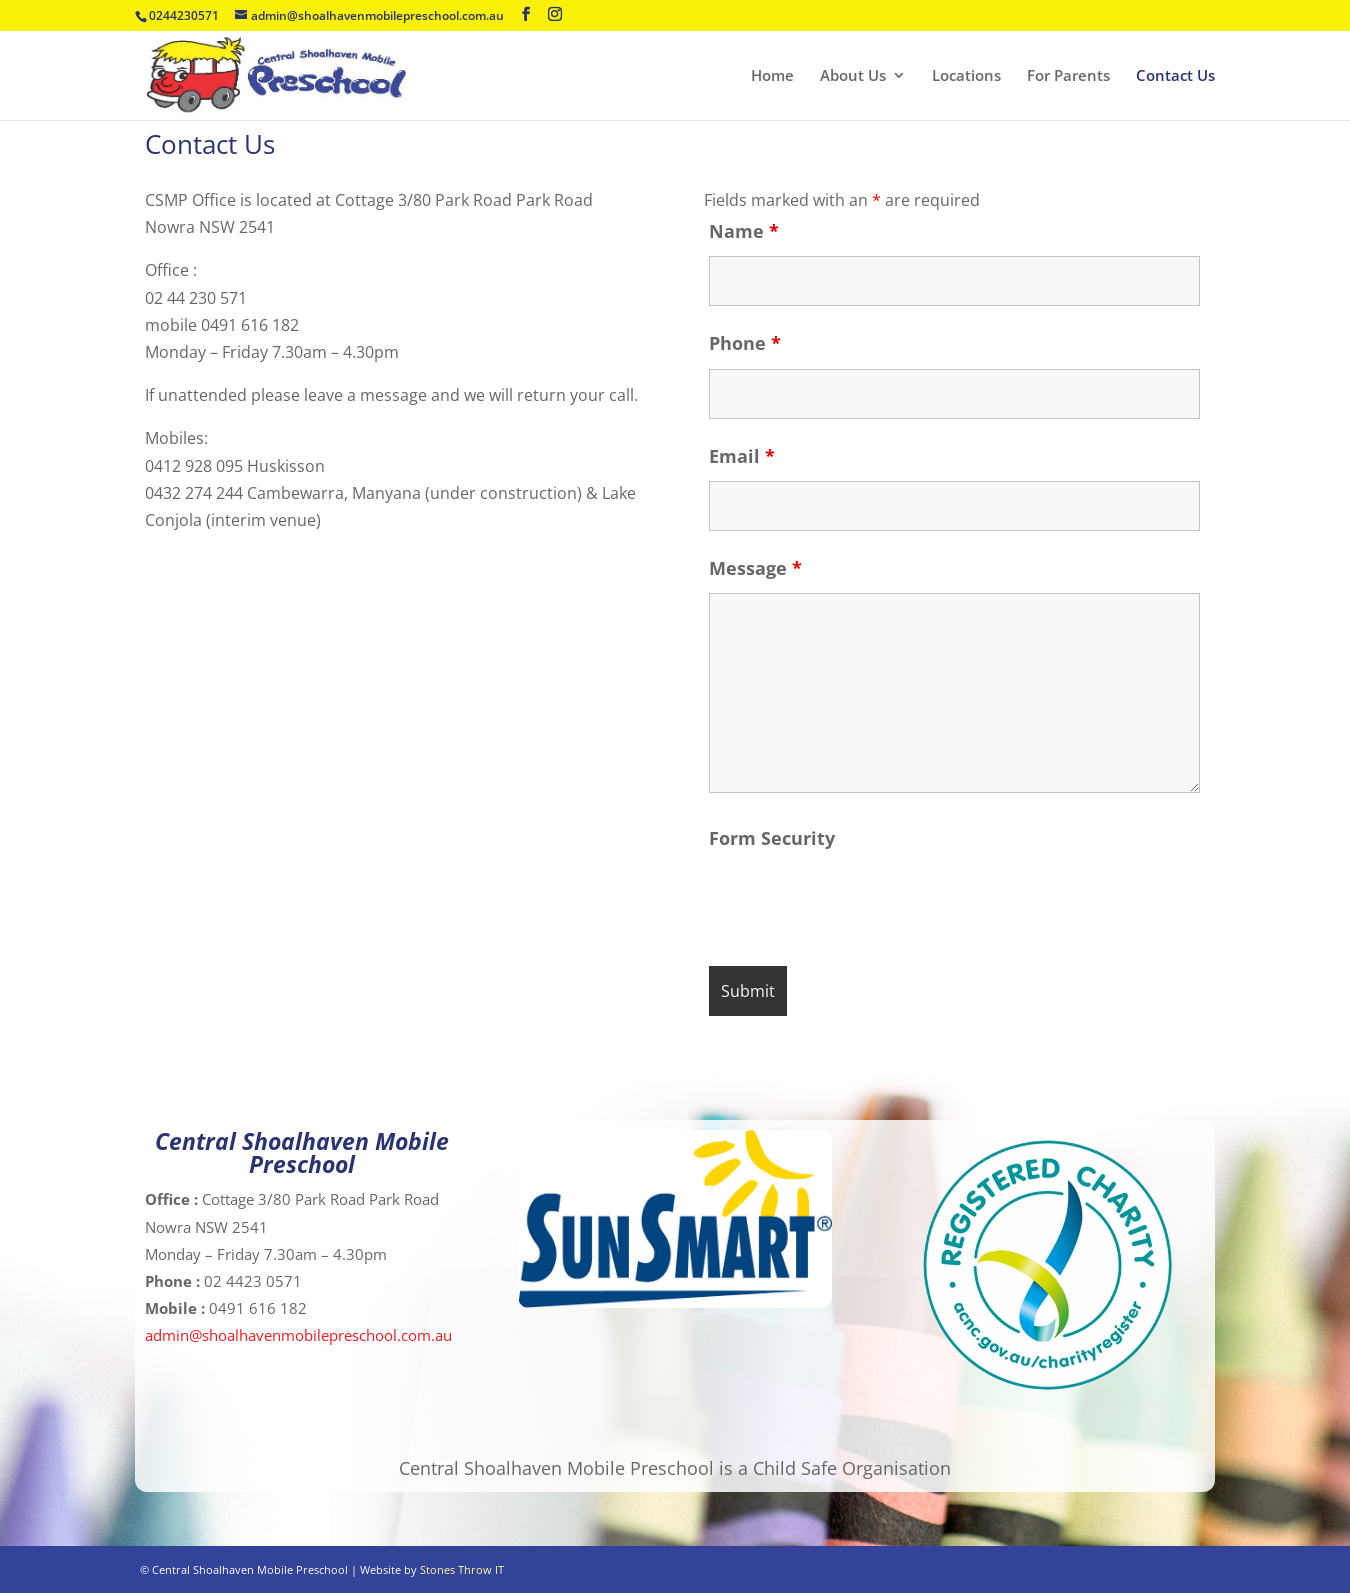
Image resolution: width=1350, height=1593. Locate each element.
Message (755, 568)
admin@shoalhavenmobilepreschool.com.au (298, 1335)
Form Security (772, 838)
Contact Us (1175, 76)
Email (742, 456)
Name (744, 231)
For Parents (1068, 76)
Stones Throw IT (462, 1569)
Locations (966, 76)
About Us (853, 76)
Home (772, 76)
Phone (745, 343)
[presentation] (861, 902)
